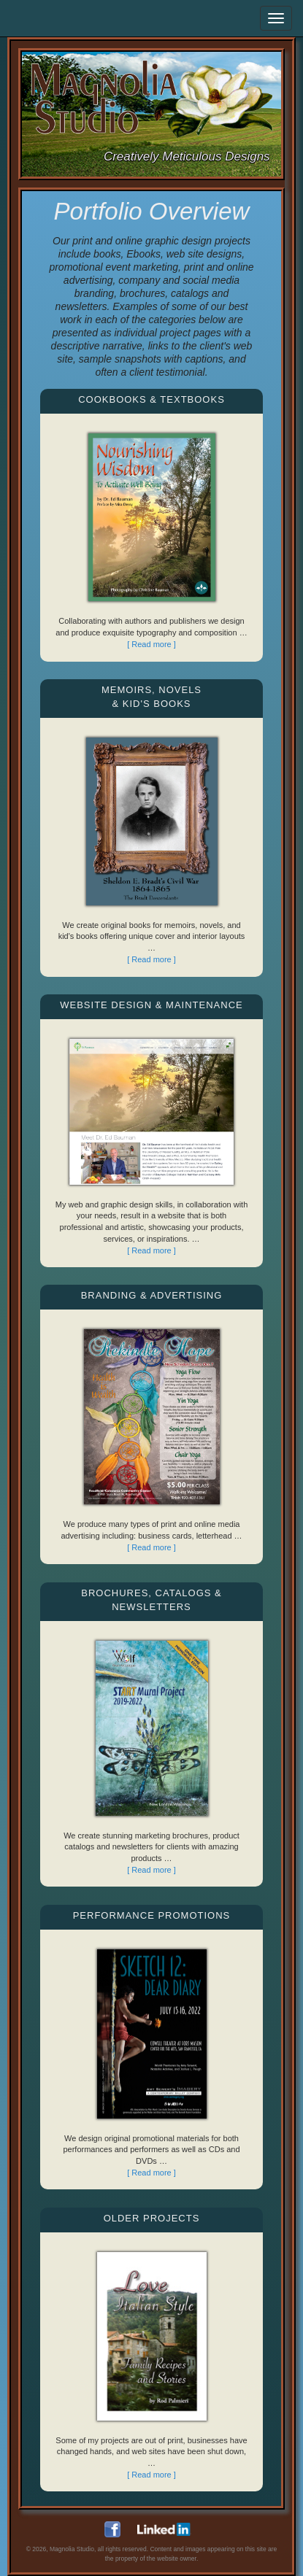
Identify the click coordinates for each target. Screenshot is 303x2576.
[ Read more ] (151, 644)
